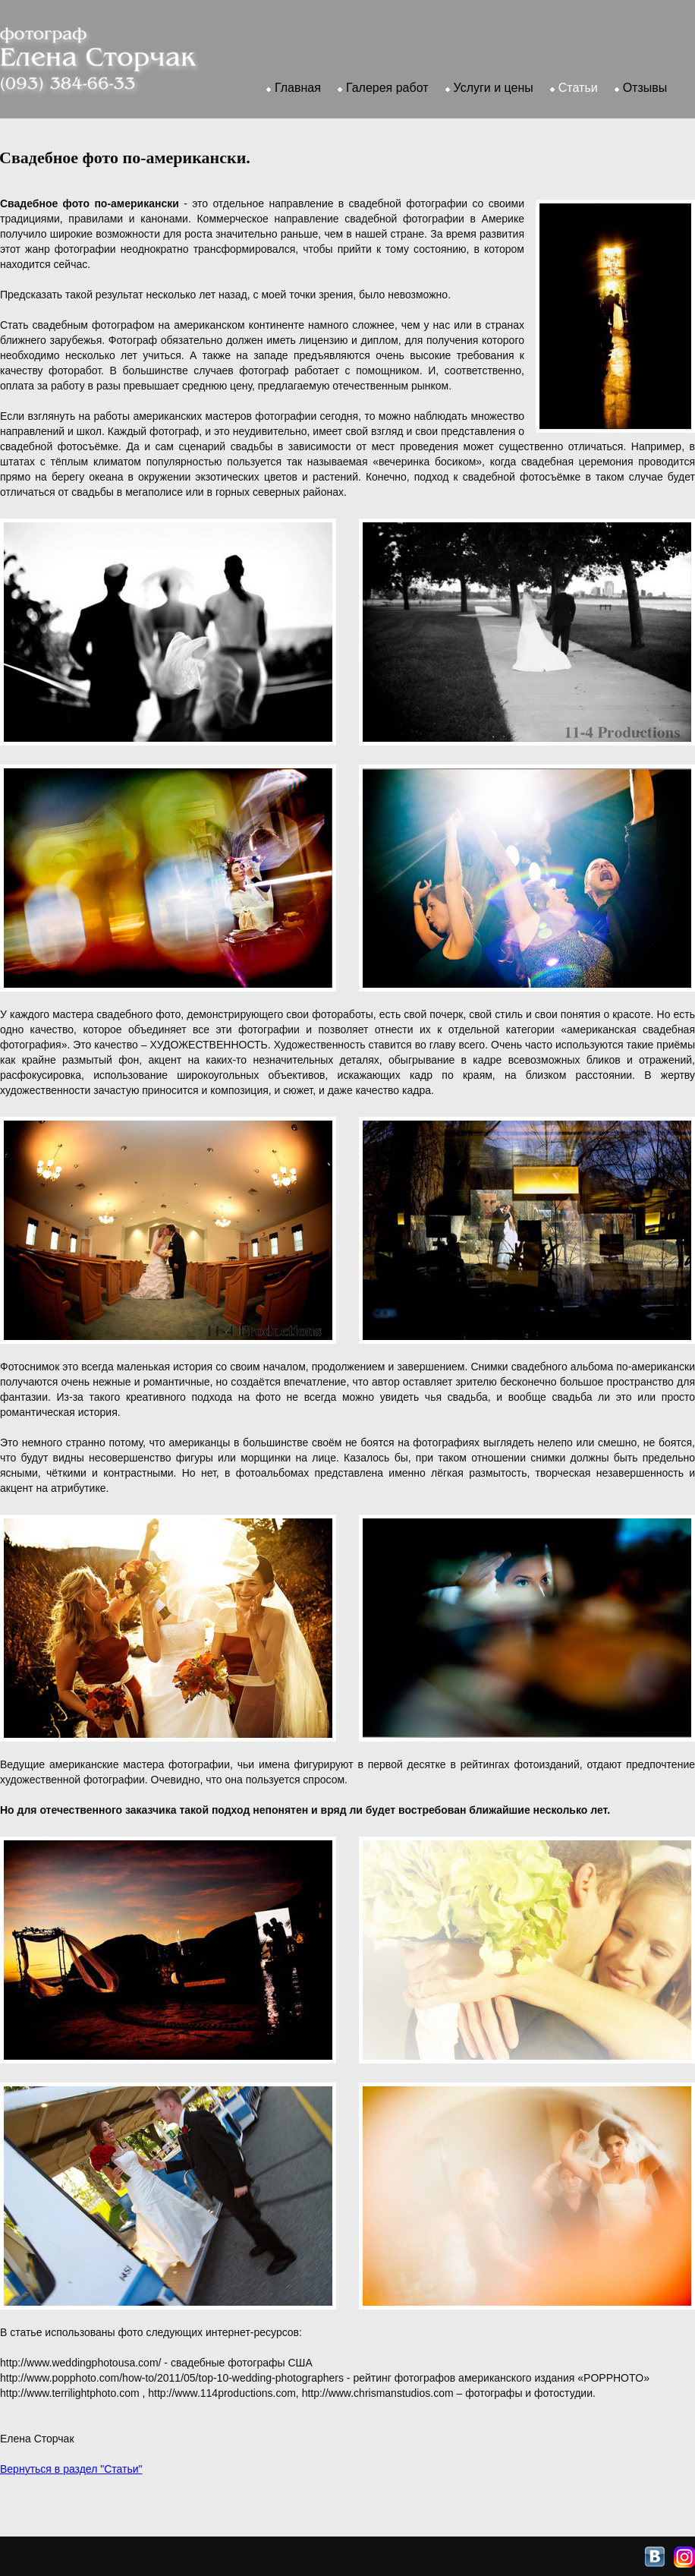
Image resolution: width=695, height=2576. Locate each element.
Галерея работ (387, 87)
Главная (298, 87)
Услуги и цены (493, 87)
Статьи (578, 87)
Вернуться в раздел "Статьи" (71, 2469)
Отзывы (645, 87)
